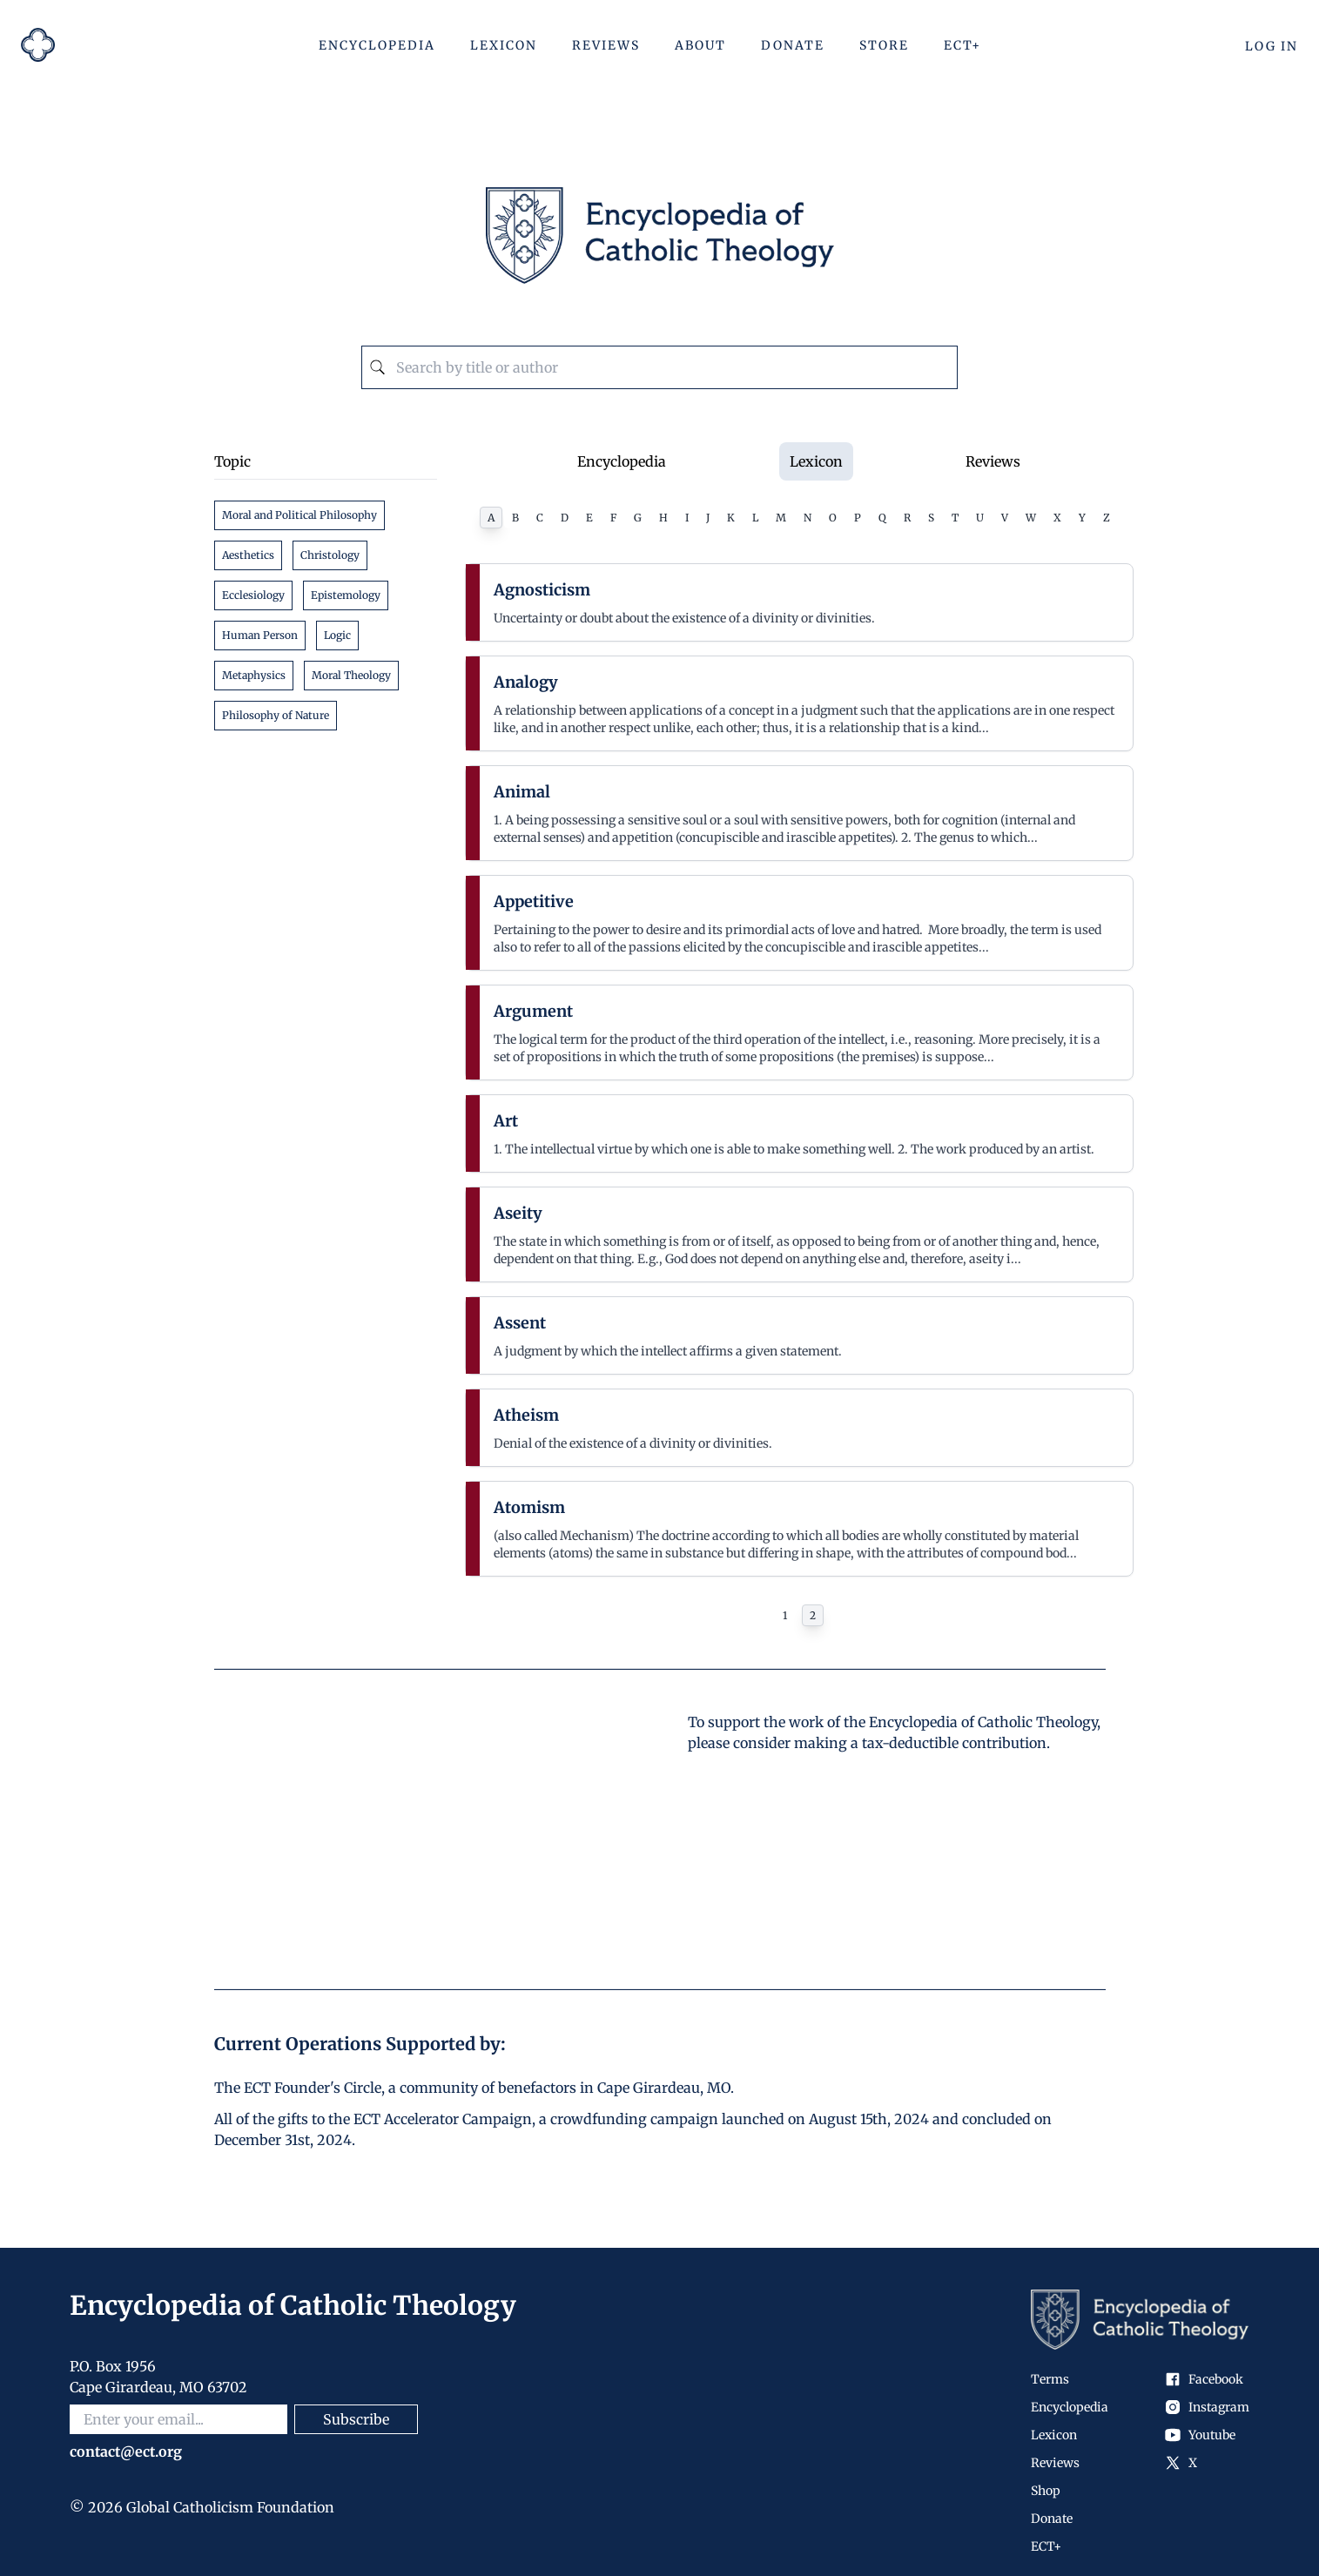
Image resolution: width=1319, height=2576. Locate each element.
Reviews (606, 45)
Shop (1045, 2491)
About (700, 45)
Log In (1271, 46)
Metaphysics (254, 675)
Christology (330, 555)
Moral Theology (351, 675)
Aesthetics (248, 555)
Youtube (1199, 2435)
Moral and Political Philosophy (299, 514)
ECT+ (962, 45)
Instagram (1206, 2407)
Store (884, 45)
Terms (1050, 2379)
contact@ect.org (126, 2451)
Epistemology (345, 595)
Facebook (1203, 2379)
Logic (337, 635)
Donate (792, 45)
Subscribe (356, 2419)
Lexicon (503, 45)
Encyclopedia (377, 45)
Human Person (260, 635)
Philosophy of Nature (275, 715)
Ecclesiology (253, 595)
